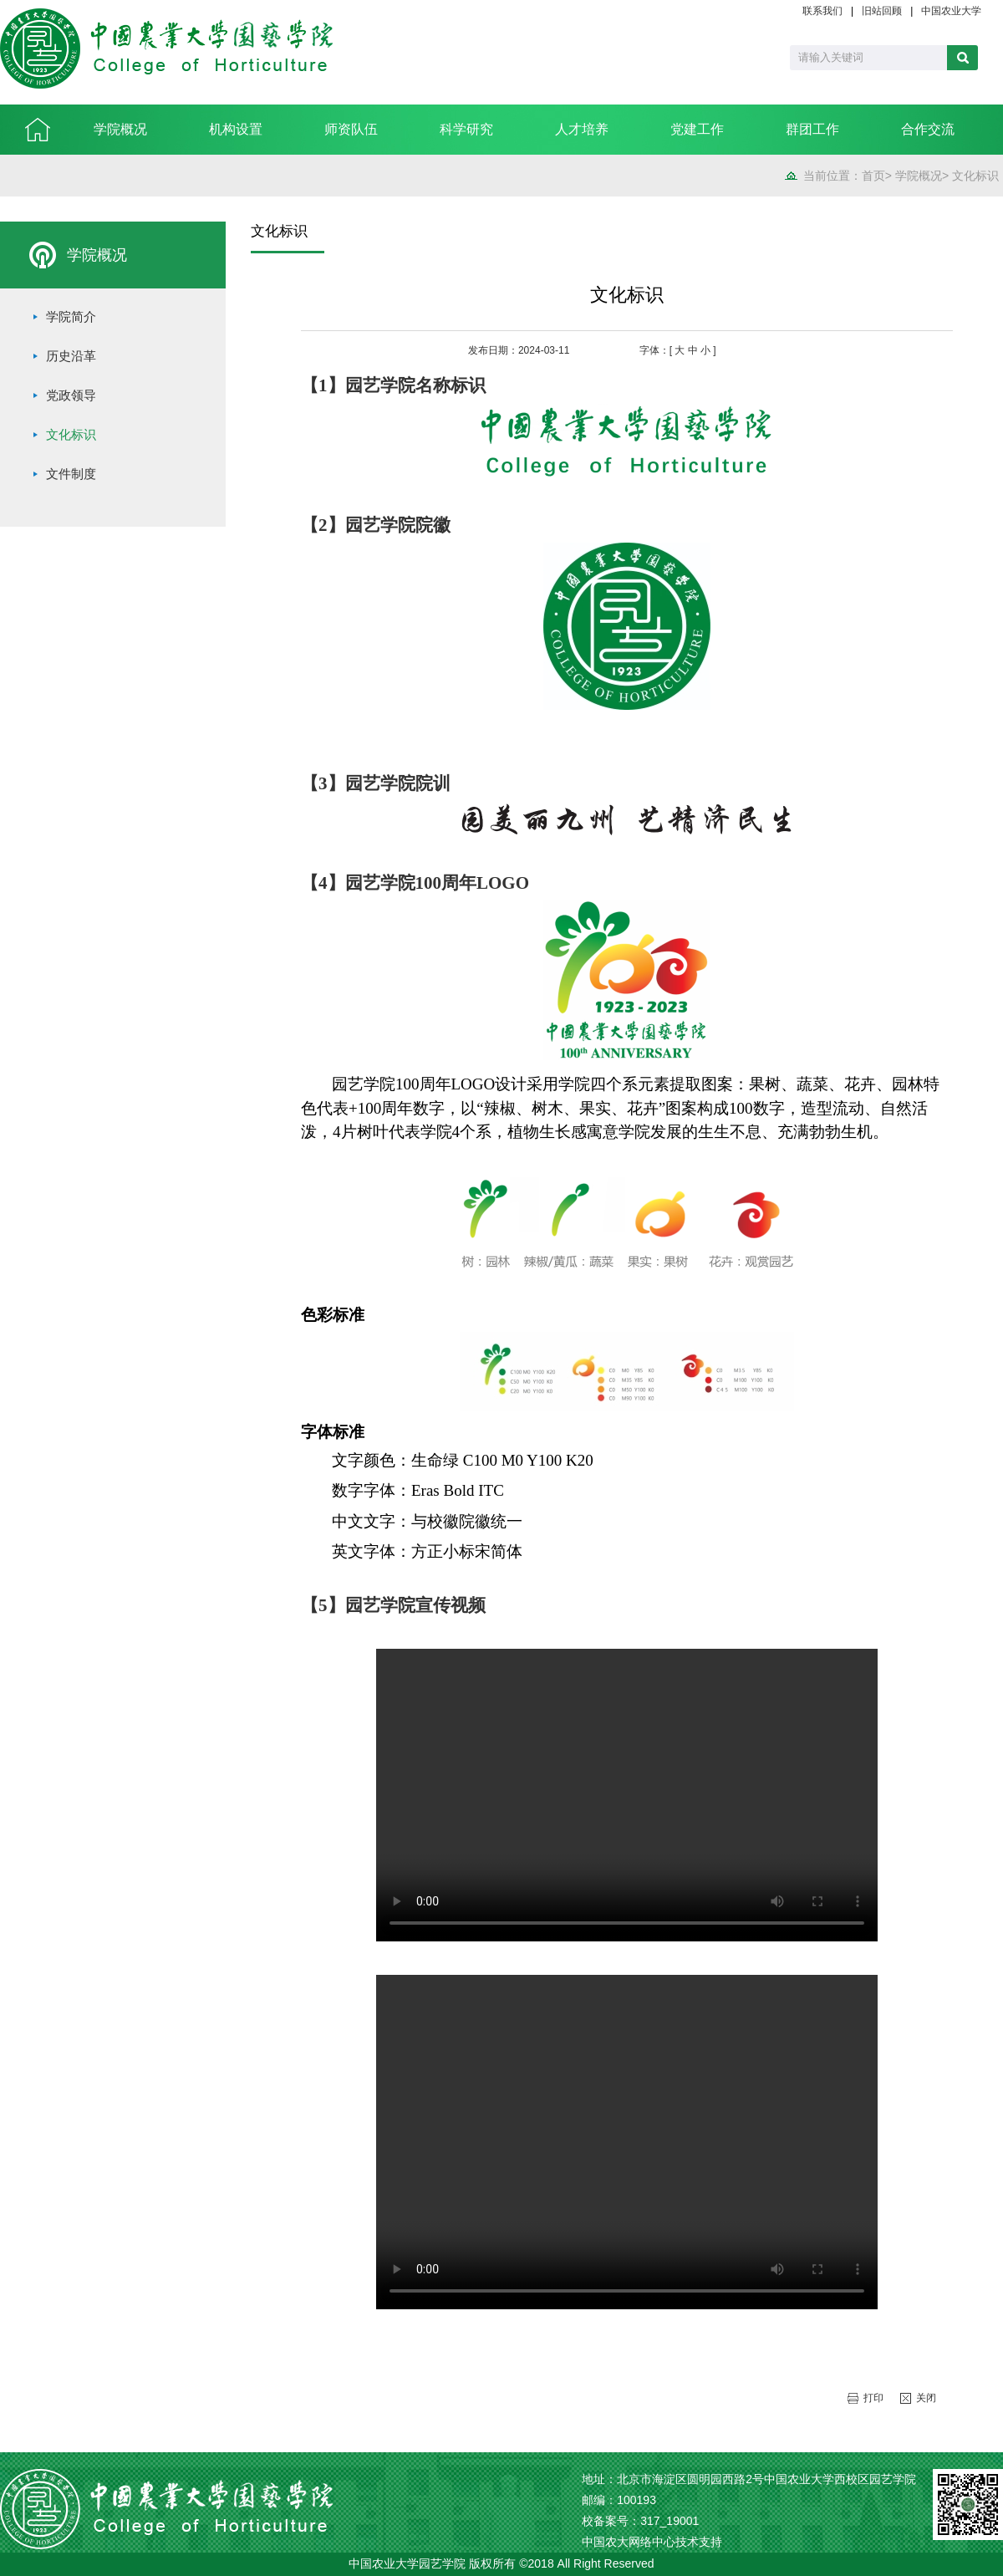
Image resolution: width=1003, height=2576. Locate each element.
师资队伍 (351, 129)
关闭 (926, 2398)
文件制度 (71, 474)
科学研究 (466, 129)
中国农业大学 (951, 11)
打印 (873, 2398)
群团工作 (812, 129)
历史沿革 (71, 356)
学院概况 (120, 129)
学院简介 (71, 317)
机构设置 (235, 129)
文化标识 (975, 176)
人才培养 (581, 129)
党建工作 (697, 129)
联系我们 (822, 11)
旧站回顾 (882, 11)
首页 (873, 176)
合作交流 (928, 129)
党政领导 (71, 395)
